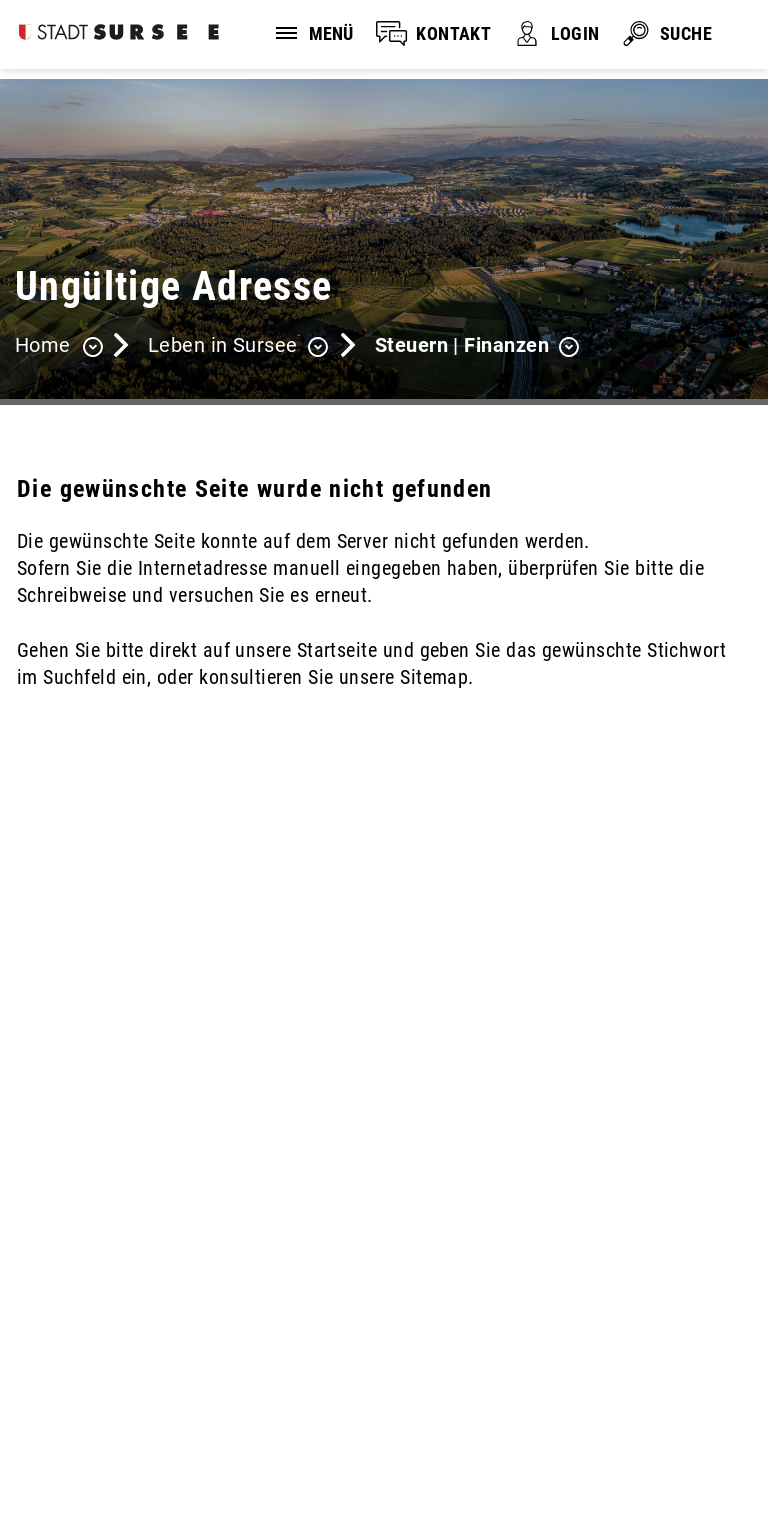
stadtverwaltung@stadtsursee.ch (152, 1351)
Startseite (337, 650)
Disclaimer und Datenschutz (119, 1434)
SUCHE (686, 33)
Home (43, 345)
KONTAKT (453, 33)
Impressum (313, 1434)
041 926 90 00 (75, 1326)
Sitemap (66, 1461)
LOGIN (575, 33)
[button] (238, 347)
